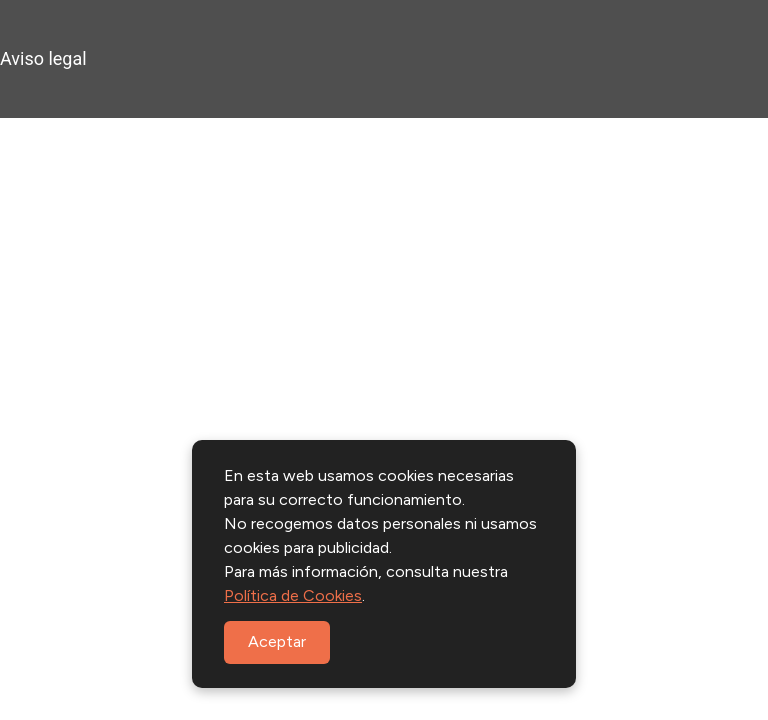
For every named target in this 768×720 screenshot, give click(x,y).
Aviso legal (43, 58)
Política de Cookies (293, 595)
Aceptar (277, 641)
